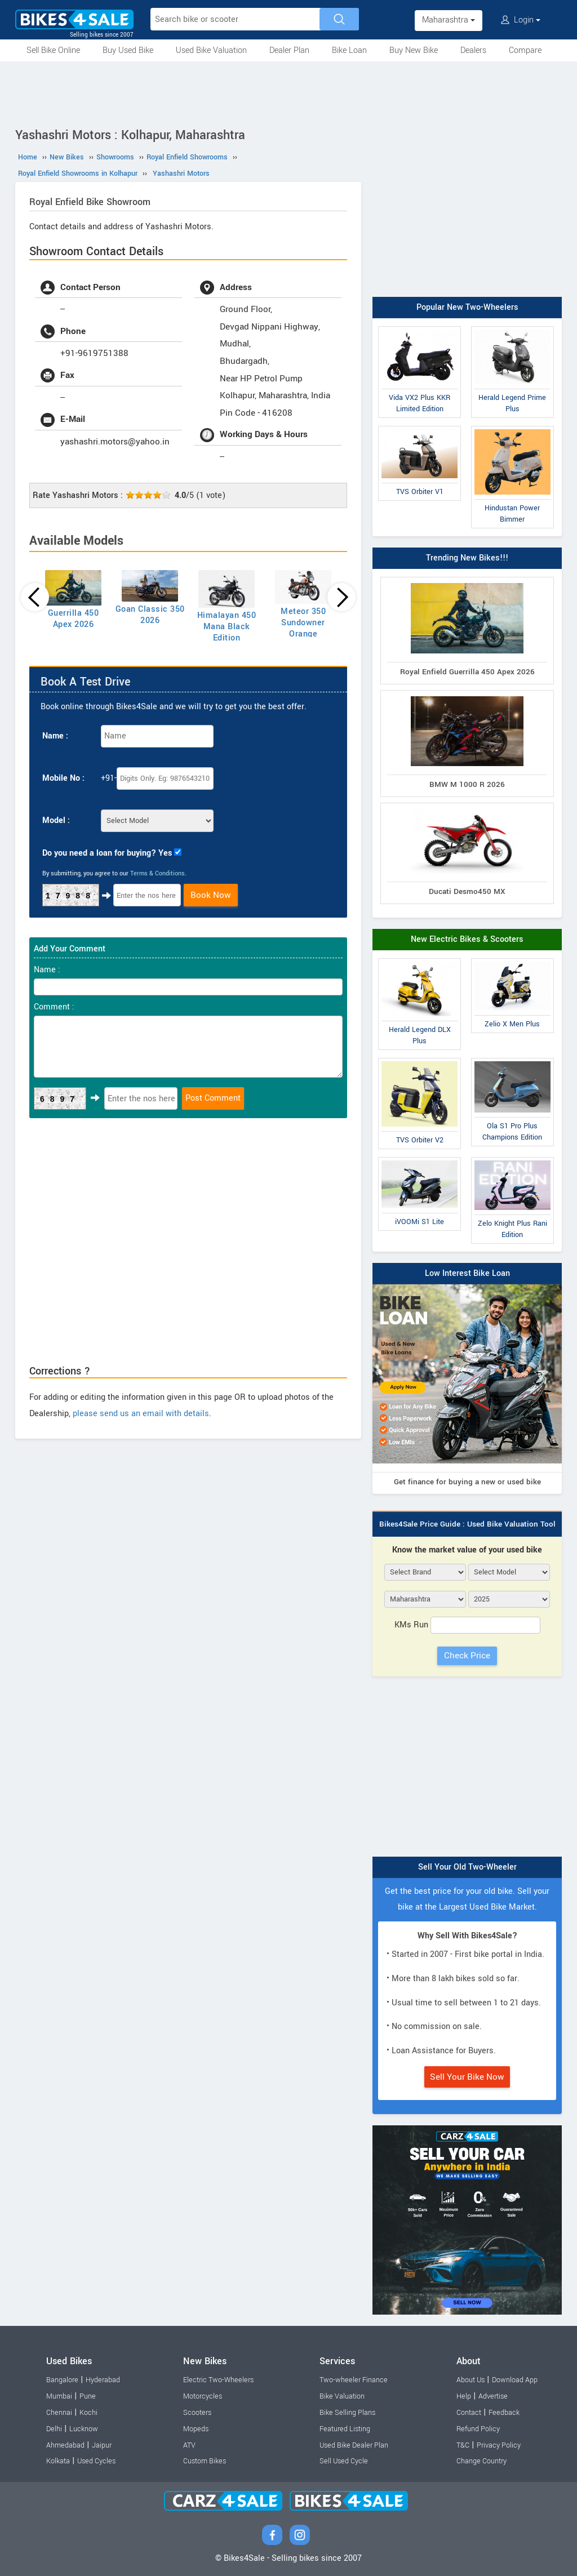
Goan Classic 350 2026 (150, 614)
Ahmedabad (65, 2445)
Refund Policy (478, 2429)
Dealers (473, 50)
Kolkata (58, 2461)
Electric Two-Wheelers (218, 2380)
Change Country (481, 2461)
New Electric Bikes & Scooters (467, 939)
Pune (87, 2396)
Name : (55, 736)
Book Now (210, 895)
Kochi (88, 2413)
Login (520, 20)
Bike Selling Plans (347, 2413)
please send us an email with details (141, 1414)
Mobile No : (63, 778)
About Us (470, 2380)
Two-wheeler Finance (353, 2380)
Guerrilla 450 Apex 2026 (73, 618)
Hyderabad (103, 2380)
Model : (56, 820)
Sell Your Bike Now (467, 2077)
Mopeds (195, 2429)
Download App (515, 2380)
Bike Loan (349, 50)
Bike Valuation (342, 2396)
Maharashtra (448, 20)
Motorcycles (202, 2396)
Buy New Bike (413, 50)
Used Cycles (96, 2461)
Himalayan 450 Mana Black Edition (226, 626)
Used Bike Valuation (211, 50)
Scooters (197, 2413)
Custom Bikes (204, 2461)
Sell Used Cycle (343, 2461)
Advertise (493, 2396)
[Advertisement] (288, 92)
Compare (525, 50)
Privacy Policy (499, 2445)
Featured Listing (344, 2429)
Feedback (504, 2413)
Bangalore (62, 2380)
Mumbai (59, 2396)
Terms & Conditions (157, 873)
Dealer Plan (289, 50)
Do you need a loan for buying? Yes (107, 853)
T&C (462, 2445)
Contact (468, 2413)
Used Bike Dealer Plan (353, 2445)
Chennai (59, 2413)
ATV (189, 2445)
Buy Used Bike (128, 50)
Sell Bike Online (53, 50)
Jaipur (102, 2445)
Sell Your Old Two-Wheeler (467, 1867)
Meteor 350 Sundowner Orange (303, 623)
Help (463, 2396)
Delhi (54, 2429)
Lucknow (83, 2429)
